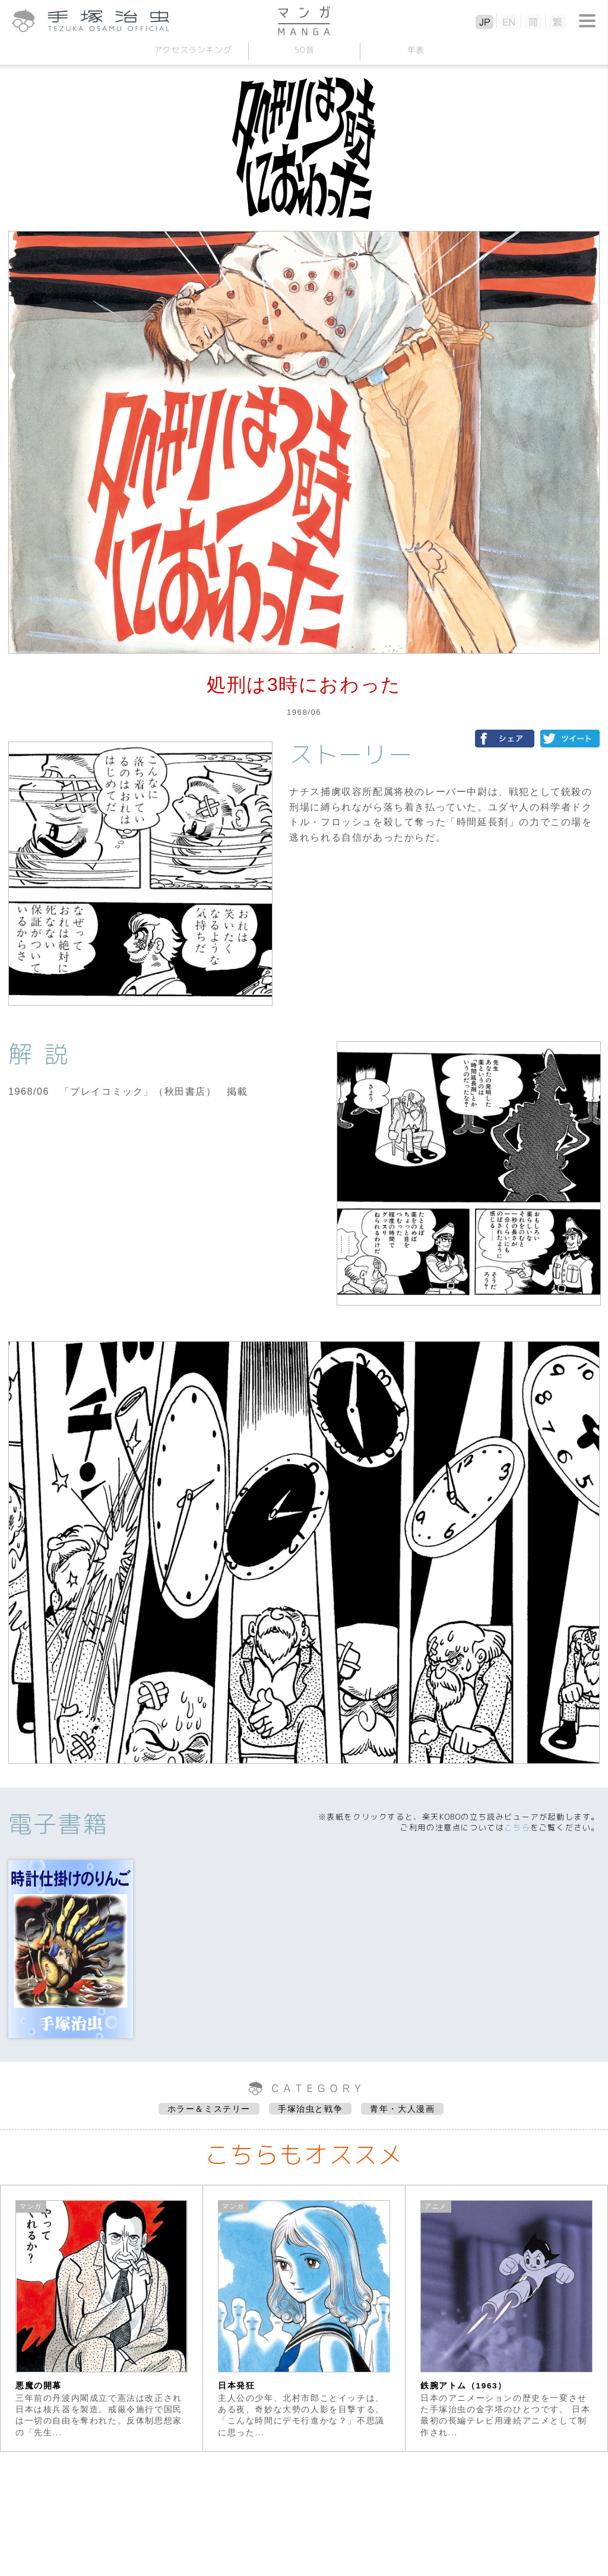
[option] (102, 2318)
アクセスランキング (192, 49)
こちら (517, 1827)
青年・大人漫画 (402, 2109)
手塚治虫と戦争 (310, 2109)
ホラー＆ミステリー (209, 2109)
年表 (415, 49)
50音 (304, 49)
